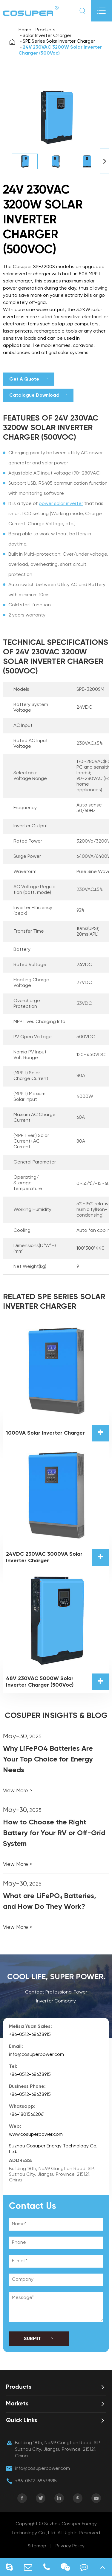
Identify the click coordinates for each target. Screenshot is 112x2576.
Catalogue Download (38, 395)
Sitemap (37, 2546)
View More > (17, 1790)
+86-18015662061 (27, 2114)
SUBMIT (39, 2338)
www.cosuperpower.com (36, 2134)
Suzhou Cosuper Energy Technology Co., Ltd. (54, 2149)
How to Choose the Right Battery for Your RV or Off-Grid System (54, 1833)
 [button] (104, 161)
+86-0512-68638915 (30, 2034)
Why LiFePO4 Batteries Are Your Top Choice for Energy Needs (48, 1759)
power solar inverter (61, 503)
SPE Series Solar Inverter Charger (59, 41)
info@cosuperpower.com (36, 2054)
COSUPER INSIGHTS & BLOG (56, 1716)
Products (46, 30)
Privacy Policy (70, 2546)
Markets (17, 2404)
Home (25, 30)
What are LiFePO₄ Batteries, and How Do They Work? (49, 1901)
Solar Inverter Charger (47, 35)
